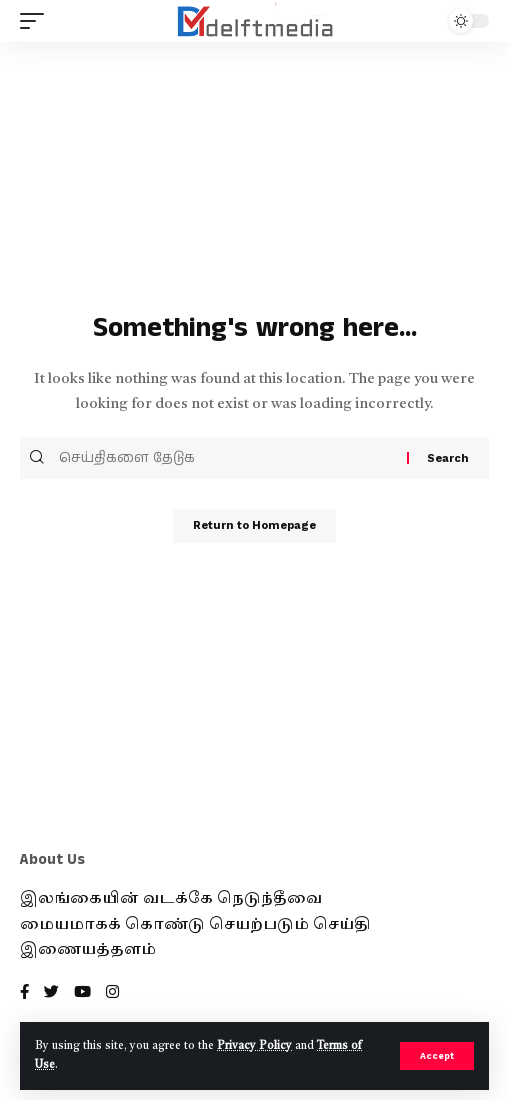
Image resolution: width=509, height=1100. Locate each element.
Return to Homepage (254, 525)
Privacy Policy (254, 1046)
